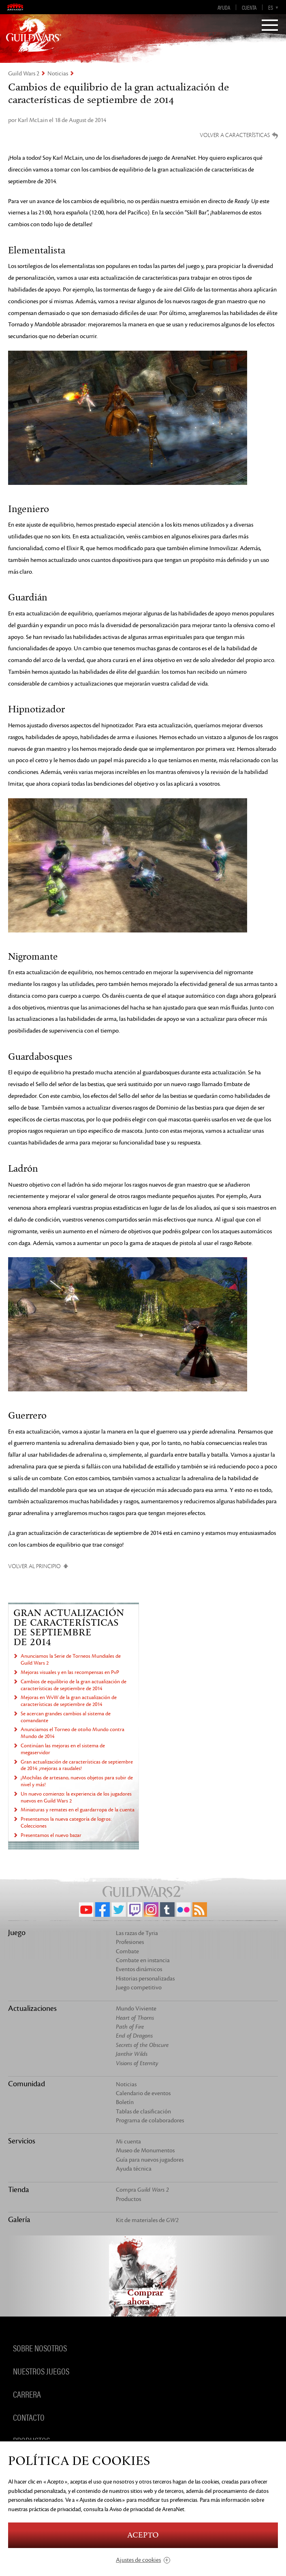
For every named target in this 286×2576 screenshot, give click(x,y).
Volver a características (235, 135)
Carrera (27, 2394)
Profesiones (130, 1942)
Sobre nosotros (40, 2348)
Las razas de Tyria (137, 1933)
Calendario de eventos (143, 2093)
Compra (142, 2189)
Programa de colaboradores (150, 2120)
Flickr (183, 1909)
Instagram (151, 1909)
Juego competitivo (139, 1987)
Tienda (18, 2189)
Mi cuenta (128, 2141)
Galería (19, 2219)
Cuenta (249, 7)
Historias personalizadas (145, 1978)
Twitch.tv (135, 1909)
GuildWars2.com (33, 34)
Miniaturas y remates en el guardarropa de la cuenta (77, 1810)
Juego (17, 1932)
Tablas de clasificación (143, 2111)
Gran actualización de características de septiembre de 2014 (68, 1627)
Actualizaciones (32, 2008)
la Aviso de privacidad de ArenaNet (144, 2509)
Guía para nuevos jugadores (150, 2159)
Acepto (143, 2535)
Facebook (102, 1909)
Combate (127, 1951)
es (270, 7)
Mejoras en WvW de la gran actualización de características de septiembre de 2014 (69, 1701)
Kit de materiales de (147, 2220)
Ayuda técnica (134, 2168)
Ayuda (224, 7)
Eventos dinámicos (139, 1969)
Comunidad (26, 2083)
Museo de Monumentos (145, 2150)
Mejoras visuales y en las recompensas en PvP (70, 1672)
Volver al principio (34, 1566)
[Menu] (270, 26)
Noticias (57, 73)
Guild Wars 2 (23, 73)
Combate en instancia (143, 1960)
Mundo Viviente (136, 2008)
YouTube (86, 1909)
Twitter (118, 1909)
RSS (199, 1909)
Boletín (125, 2102)
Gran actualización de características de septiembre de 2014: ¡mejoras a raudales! (77, 1765)
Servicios (21, 2141)
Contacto (29, 2417)
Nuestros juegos (41, 2371)
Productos (128, 2199)
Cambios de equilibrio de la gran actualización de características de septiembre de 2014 (73, 1685)
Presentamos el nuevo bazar (51, 1835)
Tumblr (167, 1909)
